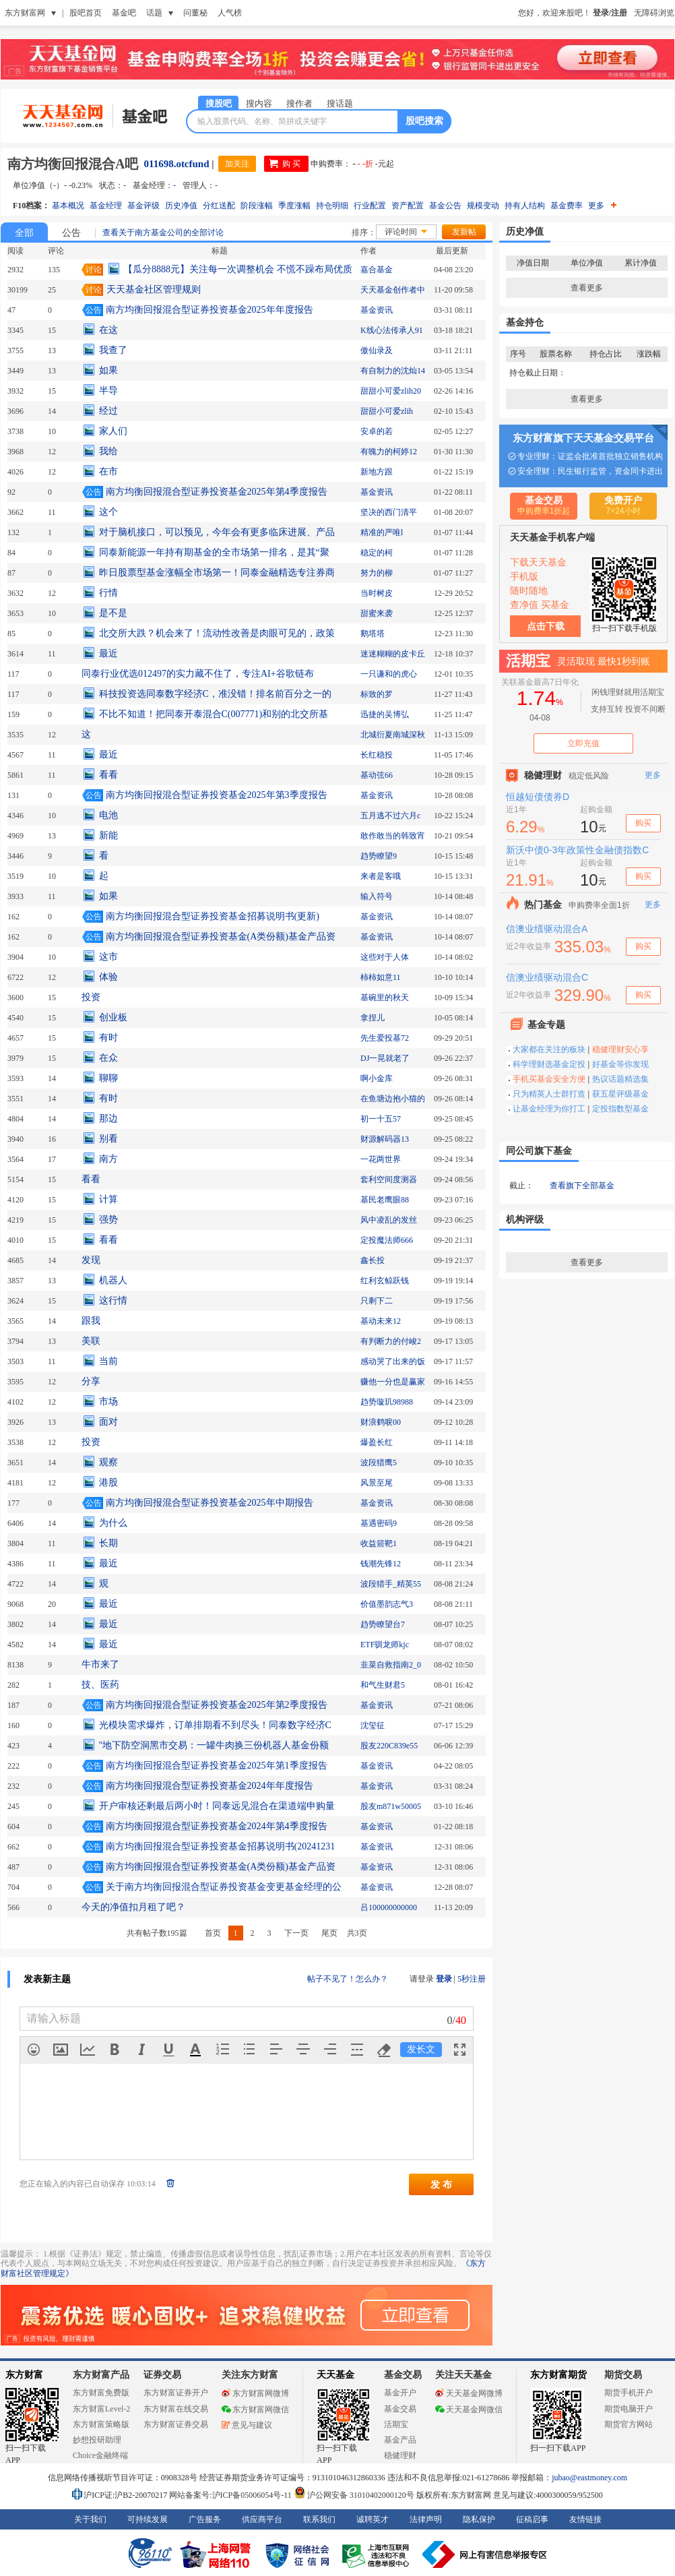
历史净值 (181, 205)
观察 (108, 1462)
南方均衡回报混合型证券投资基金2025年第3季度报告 (216, 795)
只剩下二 (376, 1301)
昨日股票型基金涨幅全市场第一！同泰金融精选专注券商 (217, 573)
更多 (602, 205)
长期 (108, 1543)
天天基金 (335, 2375)
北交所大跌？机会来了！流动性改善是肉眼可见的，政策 (217, 633)
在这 (108, 330)
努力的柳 (376, 573)
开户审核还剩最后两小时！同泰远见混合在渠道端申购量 (217, 1806)
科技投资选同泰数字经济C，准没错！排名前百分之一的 (215, 694)
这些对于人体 (384, 957)
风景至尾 (376, 1483)
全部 (24, 233)
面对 (108, 1422)
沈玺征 (372, 1725)
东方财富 (24, 2375)
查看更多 (587, 288)
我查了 (113, 350)
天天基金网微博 (469, 2393)
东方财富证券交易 (175, 2424)
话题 (154, 13)
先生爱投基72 (384, 1038)
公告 (71, 233)
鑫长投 (372, 1260)
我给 (108, 451)
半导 (108, 391)
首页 (213, 1933)
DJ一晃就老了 (385, 1058)
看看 (108, 775)
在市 (108, 471)
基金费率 (566, 205)
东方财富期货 (558, 2375)
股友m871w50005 (390, 1806)
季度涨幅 (294, 205)
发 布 (441, 2184)
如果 (108, 370)
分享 (91, 1381)
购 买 (291, 163)
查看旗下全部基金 (582, 1185)
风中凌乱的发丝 (388, 1220)
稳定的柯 (376, 552)
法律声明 (426, 2519)
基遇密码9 (378, 1523)
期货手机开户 (628, 2392)
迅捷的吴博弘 (384, 714)
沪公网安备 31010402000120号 (354, 2495)
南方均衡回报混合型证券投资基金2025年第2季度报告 (216, 1705)
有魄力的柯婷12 (388, 451)
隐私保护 (479, 2519)
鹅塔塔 (372, 633)
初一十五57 (380, 1119)
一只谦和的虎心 (388, 674)
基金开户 (400, 2392)
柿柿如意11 (380, 977)
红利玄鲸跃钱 (384, 1280)
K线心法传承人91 (391, 330)
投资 (91, 997)
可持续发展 (147, 2519)
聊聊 (108, 1078)
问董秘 (195, 13)
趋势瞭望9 (378, 856)
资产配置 (407, 205)
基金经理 (106, 205)
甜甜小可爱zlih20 (390, 391)
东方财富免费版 (101, 2392)
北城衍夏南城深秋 (392, 734)
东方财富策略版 (101, 2424)
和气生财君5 (382, 1685)
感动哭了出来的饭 (392, 1361)
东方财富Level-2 (101, 2409)
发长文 (421, 2049)
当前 (108, 1361)
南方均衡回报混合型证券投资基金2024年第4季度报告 (216, 1826)
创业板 (113, 1017)
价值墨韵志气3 (386, 1604)
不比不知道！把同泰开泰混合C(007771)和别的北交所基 (214, 714)
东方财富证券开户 (175, 2392)
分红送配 (219, 205)
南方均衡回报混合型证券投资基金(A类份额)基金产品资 (220, 936)
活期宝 (396, 2424)
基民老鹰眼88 (384, 1199)
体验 (108, 977)
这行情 (113, 1300)
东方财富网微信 (255, 2409)
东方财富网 (25, 13)
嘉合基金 (376, 269)
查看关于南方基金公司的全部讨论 (163, 232)
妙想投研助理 (97, 2440)
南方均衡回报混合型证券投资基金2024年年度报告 (209, 1786)
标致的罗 (376, 694)
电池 (108, 815)
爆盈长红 (376, 1442)
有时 (108, 1038)
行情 (108, 593)
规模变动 (483, 205)
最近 (108, 653)
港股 (108, 1482)
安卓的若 (376, 431)
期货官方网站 (628, 2424)
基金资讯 (376, 310)
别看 (108, 1139)
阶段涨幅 (256, 205)
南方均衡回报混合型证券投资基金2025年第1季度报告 (216, 1765)
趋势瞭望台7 (382, 1624)
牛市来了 (100, 1664)
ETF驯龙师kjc (384, 1644)
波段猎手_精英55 (390, 1584)
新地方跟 (376, 472)
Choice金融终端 (100, 2455)
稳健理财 (400, 2455)
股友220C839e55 (389, 1745)
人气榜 (230, 13)
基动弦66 (376, 775)
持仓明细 (332, 205)
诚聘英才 (372, 2519)
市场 (108, 1402)
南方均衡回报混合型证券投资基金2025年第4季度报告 (216, 492)
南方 (108, 1159)
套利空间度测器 (388, 1179)
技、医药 (100, 1685)
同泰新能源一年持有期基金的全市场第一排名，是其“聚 (214, 552)
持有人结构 (525, 205)
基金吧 (124, 13)
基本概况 (68, 205)
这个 (108, 512)
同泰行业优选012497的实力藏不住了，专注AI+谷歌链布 (198, 674)
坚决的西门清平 (388, 512)
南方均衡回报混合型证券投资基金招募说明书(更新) (212, 916)
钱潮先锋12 (380, 1563)
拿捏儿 (372, 1017)
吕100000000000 (388, 1907)
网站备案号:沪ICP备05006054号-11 (231, 2495)
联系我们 (319, 2519)
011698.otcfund (176, 163)
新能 (108, 835)
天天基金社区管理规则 (153, 289)
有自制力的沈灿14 (392, 370)
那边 (108, 1118)
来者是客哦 (380, 876)
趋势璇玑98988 (386, 1402)
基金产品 (400, 2440)
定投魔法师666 (386, 1240)
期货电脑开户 (628, 2409)
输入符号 (376, 896)
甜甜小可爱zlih (386, 411)
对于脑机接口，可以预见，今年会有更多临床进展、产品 (217, 532)
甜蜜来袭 (376, 613)
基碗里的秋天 (384, 997)
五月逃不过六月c (390, 815)
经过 (108, 411)
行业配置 (370, 205)
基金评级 (143, 205)
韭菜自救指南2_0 (390, 1664)
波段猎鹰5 (378, 1462)
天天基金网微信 (469, 2409)
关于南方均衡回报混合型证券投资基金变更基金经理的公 (224, 1887)
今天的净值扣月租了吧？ (133, 1907)
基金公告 (445, 205)
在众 (108, 1058)
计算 (108, 1199)
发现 (91, 1260)
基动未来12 (380, 1321)
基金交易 (400, 2409)
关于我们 (90, 2519)
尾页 (329, 1933)
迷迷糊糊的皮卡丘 (392, 653)
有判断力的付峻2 (390, 1341)
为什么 (113, 1523)
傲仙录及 (376, 350)
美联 (91, 1341)
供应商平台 (262, 2519)
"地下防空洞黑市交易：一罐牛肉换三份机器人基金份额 (214, 1745)
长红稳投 (376, 755)
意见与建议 (247, 2425)
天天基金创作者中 (392, 290)
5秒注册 (471, 1979)
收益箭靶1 (378, 1543)
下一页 (296, 1933)
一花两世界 (380, 1159)
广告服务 (205, 2519)
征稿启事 (532, 2519)
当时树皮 (376, 593)
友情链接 (585, 2519)
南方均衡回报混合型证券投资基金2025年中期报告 (209, 1503)
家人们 (113, 431)
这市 (108, 957)
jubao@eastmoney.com (589, 2477)
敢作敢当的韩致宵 (392, 835)
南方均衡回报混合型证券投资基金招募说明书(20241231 (220, 1846)
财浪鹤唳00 (380, 1422)
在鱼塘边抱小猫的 (392, 1098)
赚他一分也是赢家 (392, 1381)
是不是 (113, 613)
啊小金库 (376, 1078)
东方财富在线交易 (175, 2409)
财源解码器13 (384, 1139)
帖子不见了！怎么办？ (347, 1979)
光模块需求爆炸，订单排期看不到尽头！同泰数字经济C (215, 1725)
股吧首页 (85, 13)
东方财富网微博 (255, 2393)
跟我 (91, 1321)
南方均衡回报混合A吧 (72, 163)
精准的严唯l (381, 532)
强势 (108, 1220)
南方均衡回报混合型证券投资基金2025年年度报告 (209, 310)
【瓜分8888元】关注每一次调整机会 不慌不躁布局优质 (237, 269)
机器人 (113, 1280)
